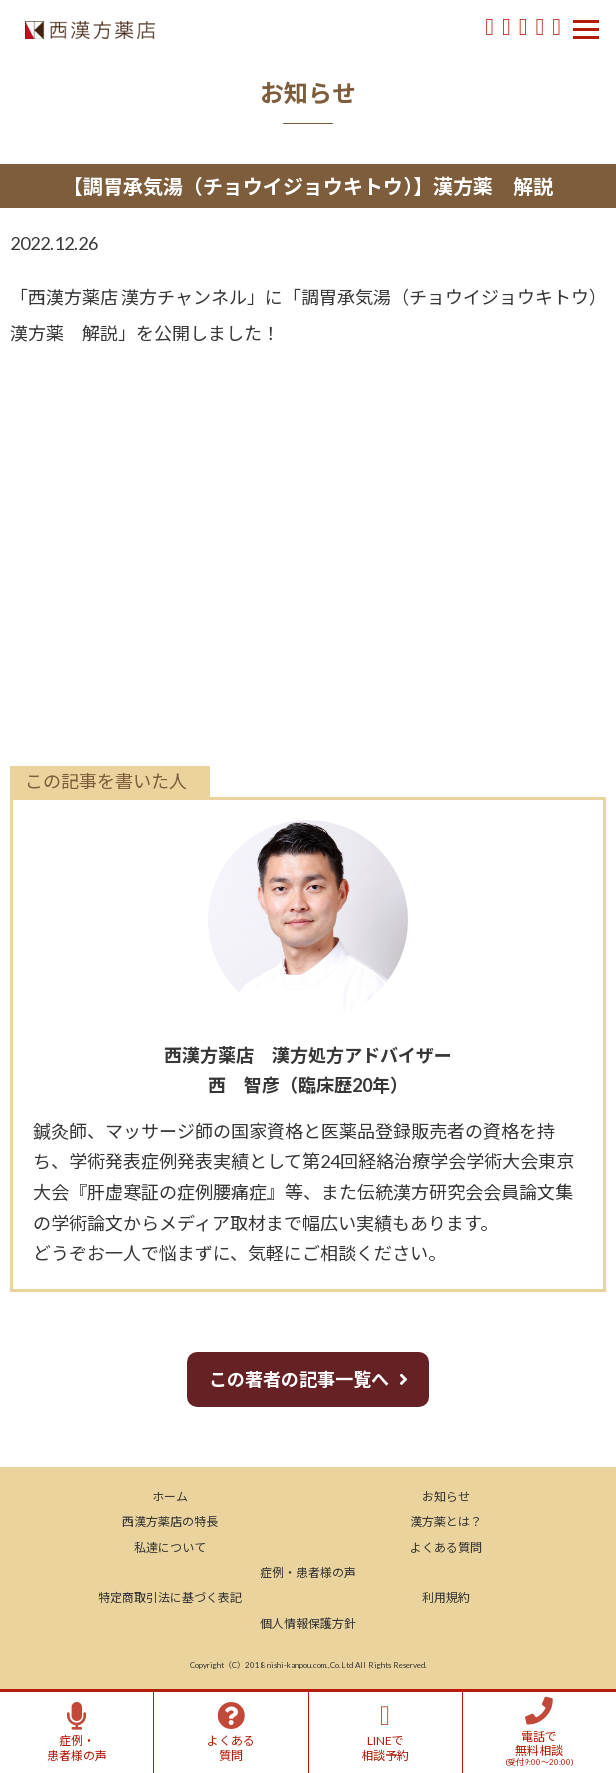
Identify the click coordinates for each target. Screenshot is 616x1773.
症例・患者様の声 (308, 1572)
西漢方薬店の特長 (170, 1521)
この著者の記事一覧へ (299, 1379)
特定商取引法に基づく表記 (170, 1597)
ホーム (170, 1496)
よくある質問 (446, 1547)
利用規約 (446, 1597)
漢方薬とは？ (446, 1521)
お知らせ (446, 1496)
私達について (170, 1547)
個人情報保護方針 (308, 1623)
